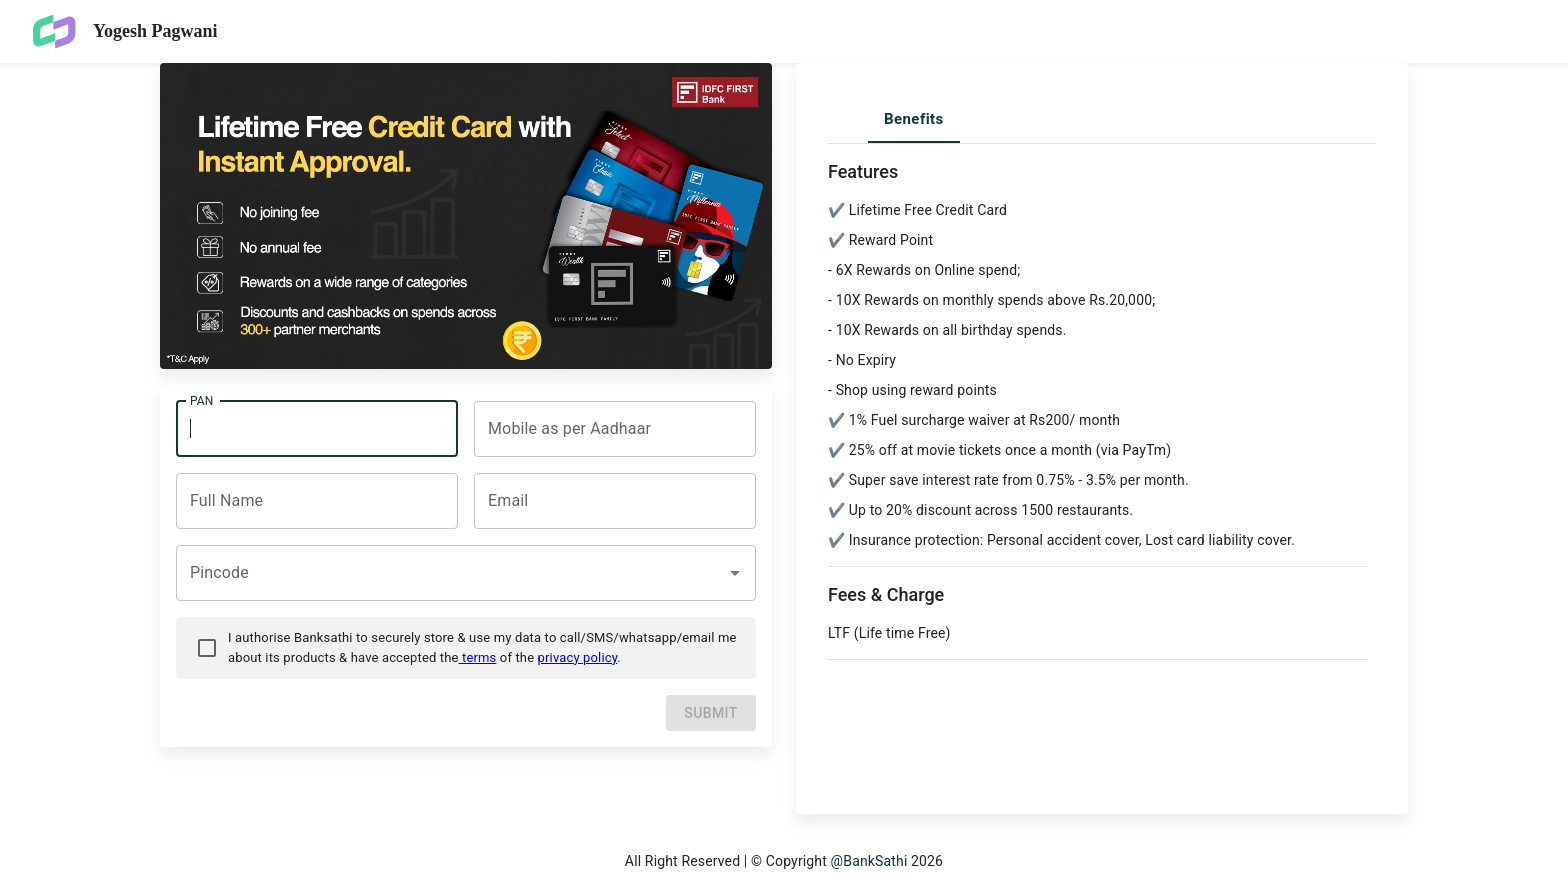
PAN (201, 400)
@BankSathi (869, 861)
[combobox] (611, 429)
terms (478, 657)
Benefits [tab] (914, 119)
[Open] (735, 573)
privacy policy (578, 657)
